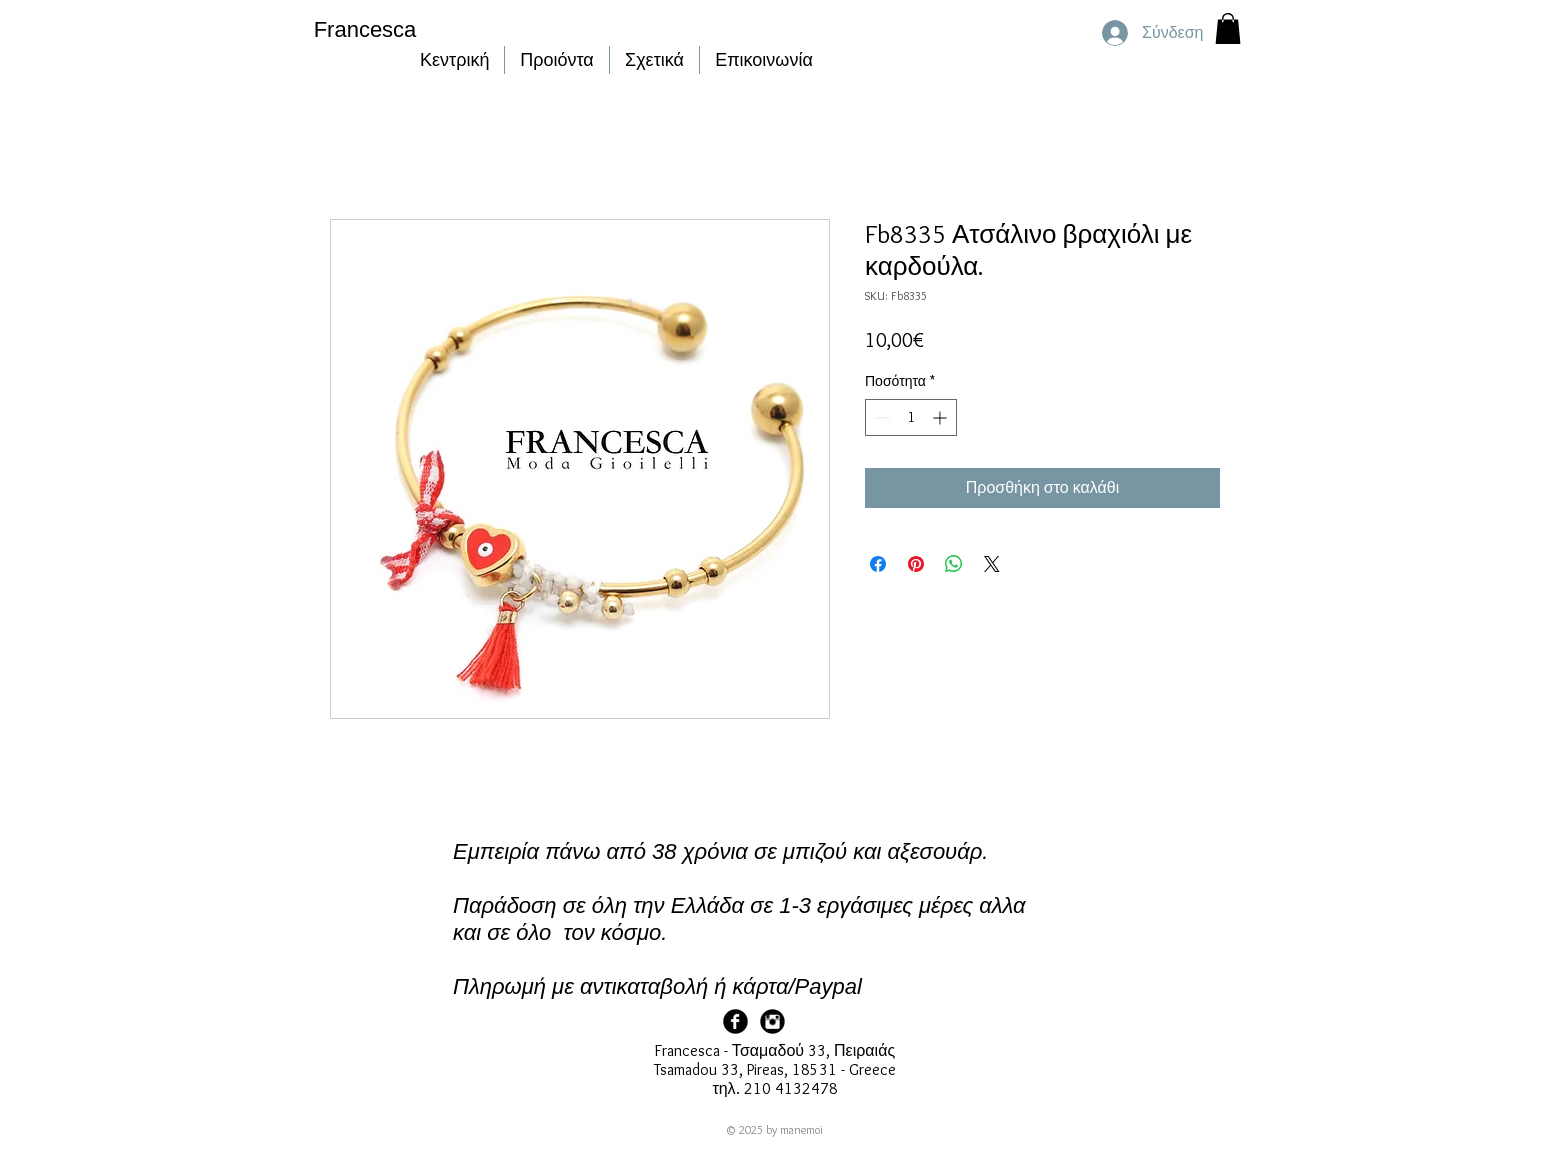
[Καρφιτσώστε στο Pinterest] (916, 564)
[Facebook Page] (735, 1021)
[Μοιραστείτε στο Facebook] (878, 564)
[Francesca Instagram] (772, 1021)
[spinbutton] (911, 417)
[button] (1228, 28)
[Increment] (941, 417)
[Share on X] (992, 564)
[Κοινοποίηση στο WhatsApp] (954, 564)
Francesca (365, 29)
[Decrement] (880, 417)
